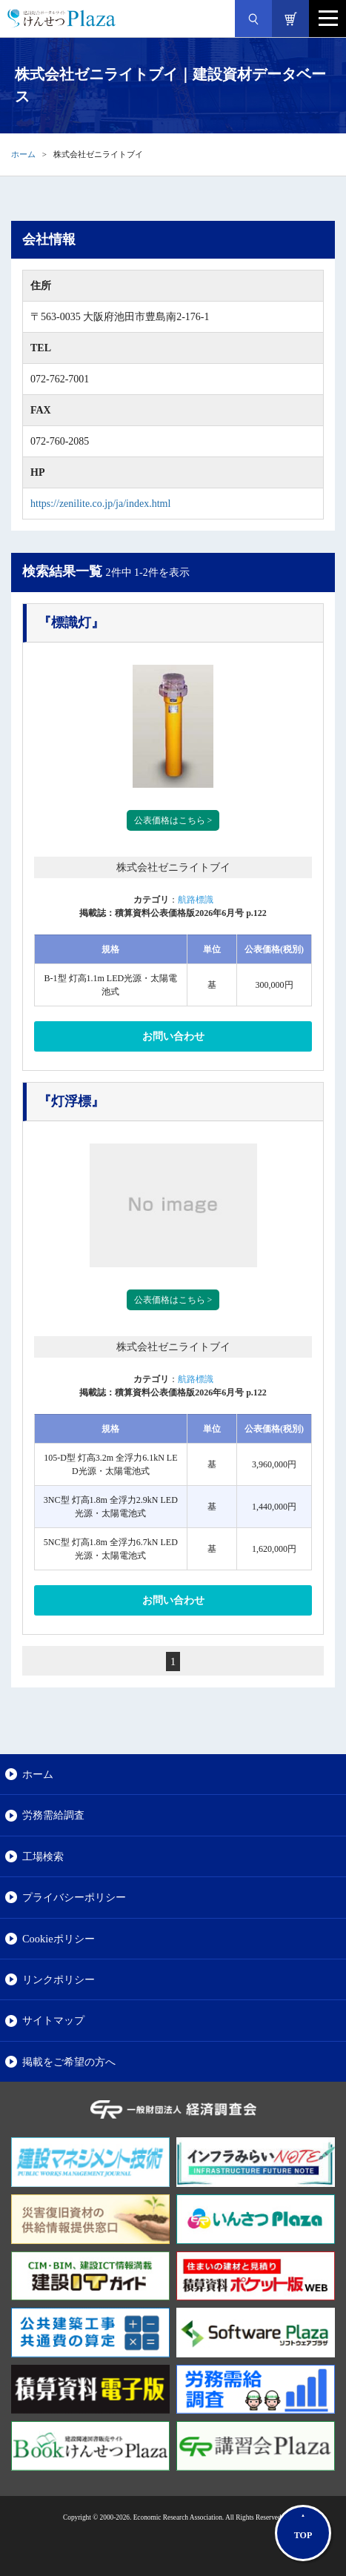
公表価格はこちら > (173, 820)
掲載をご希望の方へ (69, 2062)
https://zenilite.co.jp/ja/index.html (100, 503)
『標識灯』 (71, 622)
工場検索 (43, 1856)
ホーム (23, 154)
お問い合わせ (173, 1036)
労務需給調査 (53, 1815)
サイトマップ (53, 2020)
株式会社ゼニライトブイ (173, 867)
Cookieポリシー (58, 1939)
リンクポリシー (58, 1979)
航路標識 (195, 899)
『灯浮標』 (71, 1101)
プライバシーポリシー (74, 1897)
